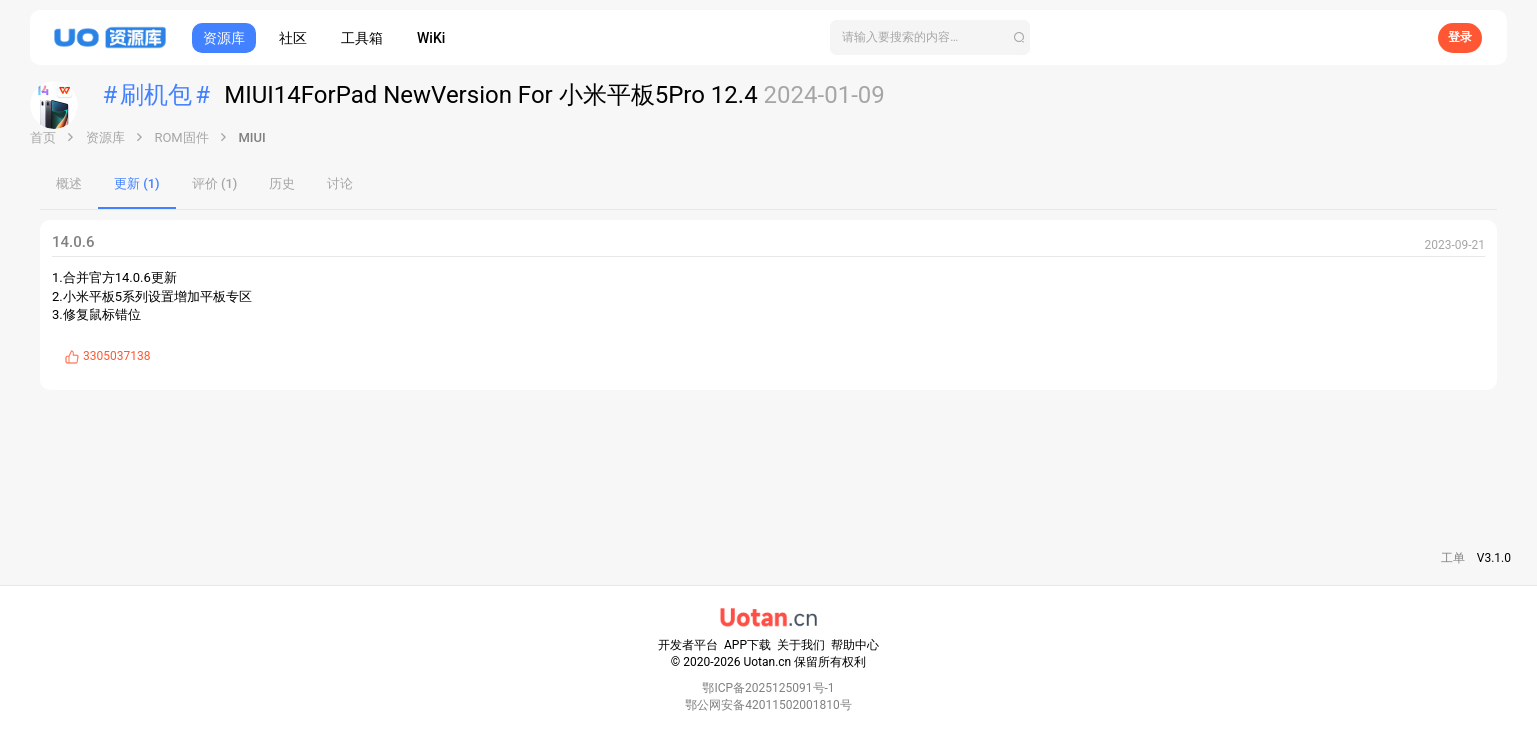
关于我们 (801, 645)
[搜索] (930, 37)
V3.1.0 (1494, 558)
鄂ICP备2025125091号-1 (768, 688)
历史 (282, 183)
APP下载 (747, 645)
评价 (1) (215, 183)
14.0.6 (73, 242)
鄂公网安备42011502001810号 (768, 705)
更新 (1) (137, 183)
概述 (69, 183)
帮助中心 (855, 645)
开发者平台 (688, 645)
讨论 (340, 183)
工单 (1453, 558)
